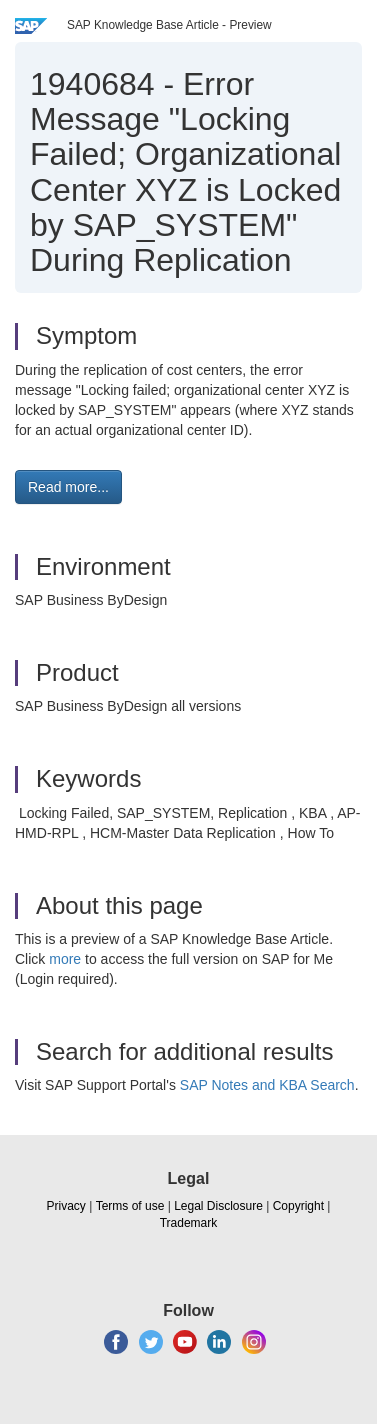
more (65, 959)
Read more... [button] (68, 487)
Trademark (189, 1223)
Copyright (298, 1206)
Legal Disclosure (218, 1206)
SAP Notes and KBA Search (267, 1085)
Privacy (66, 1206)
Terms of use (130, 1206)
